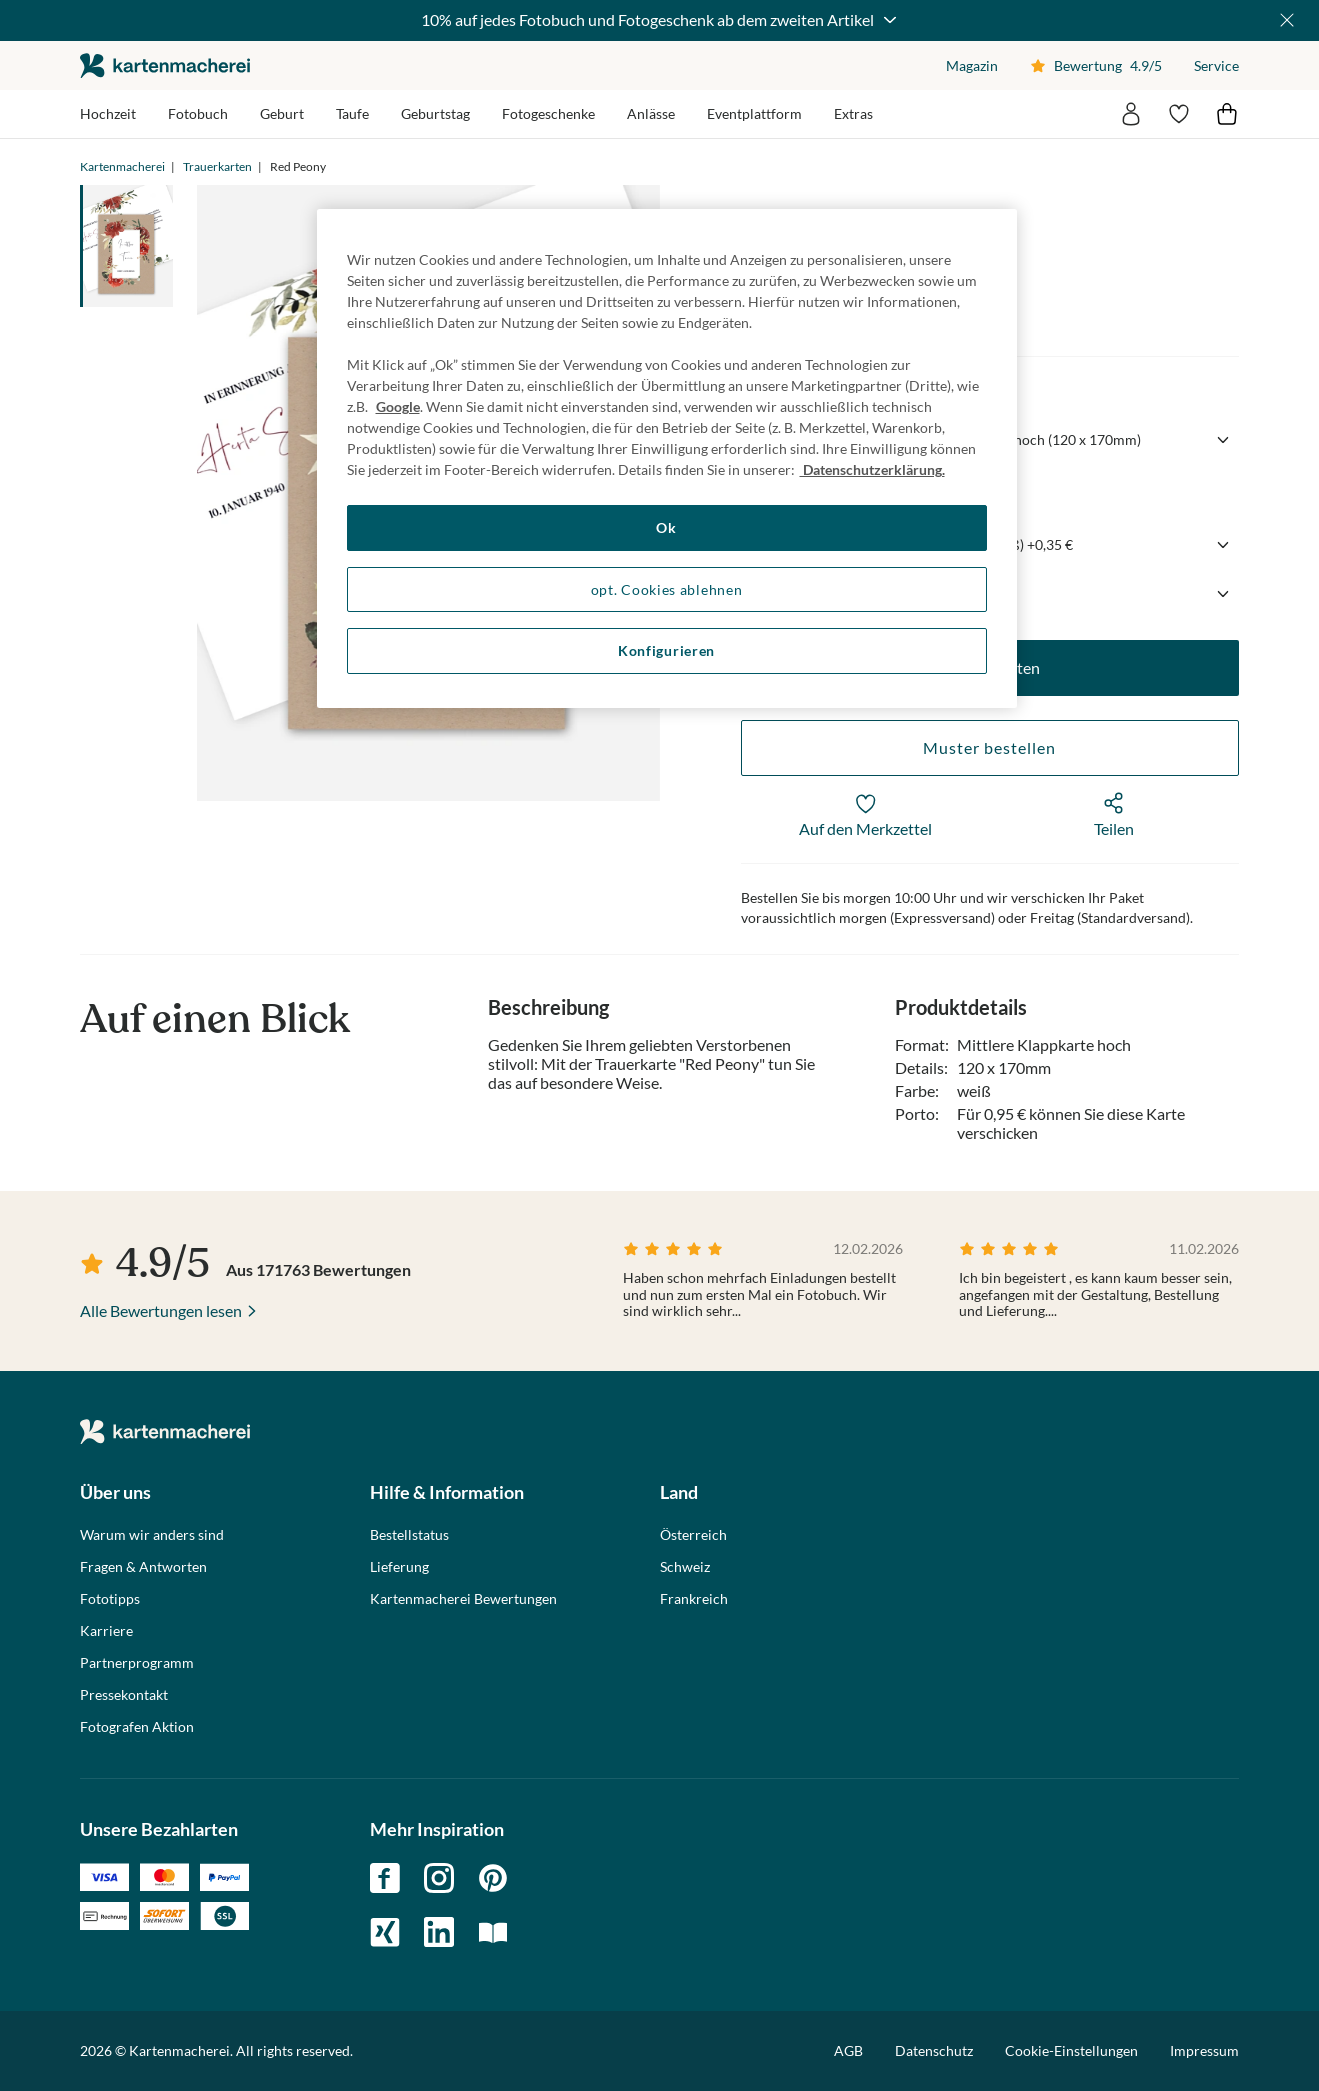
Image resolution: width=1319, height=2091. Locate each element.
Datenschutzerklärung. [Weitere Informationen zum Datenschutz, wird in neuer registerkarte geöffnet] (872, 469)
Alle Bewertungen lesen (161, 1310)
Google (398, 406)
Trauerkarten (217, 166)
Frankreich (694, 1599)
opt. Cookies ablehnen (667, 589)
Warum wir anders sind (152, 1535)
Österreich (693, 1535)
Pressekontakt (124, 1695)
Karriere (106, 1631)
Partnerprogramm (137, 1663)
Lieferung (399, 1567)
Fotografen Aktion (137, 1727)
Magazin (972, 65)
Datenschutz (934, 2050)
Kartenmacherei (122, 166)
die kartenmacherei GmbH (165, 65)
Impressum (1204, 2050)
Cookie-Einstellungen (1071, 2051)
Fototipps (110, 1599)
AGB (848, 2050)
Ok (666, 527)
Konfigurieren (666, 650)
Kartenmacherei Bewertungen (463, 1599)
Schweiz (685, 1567)
